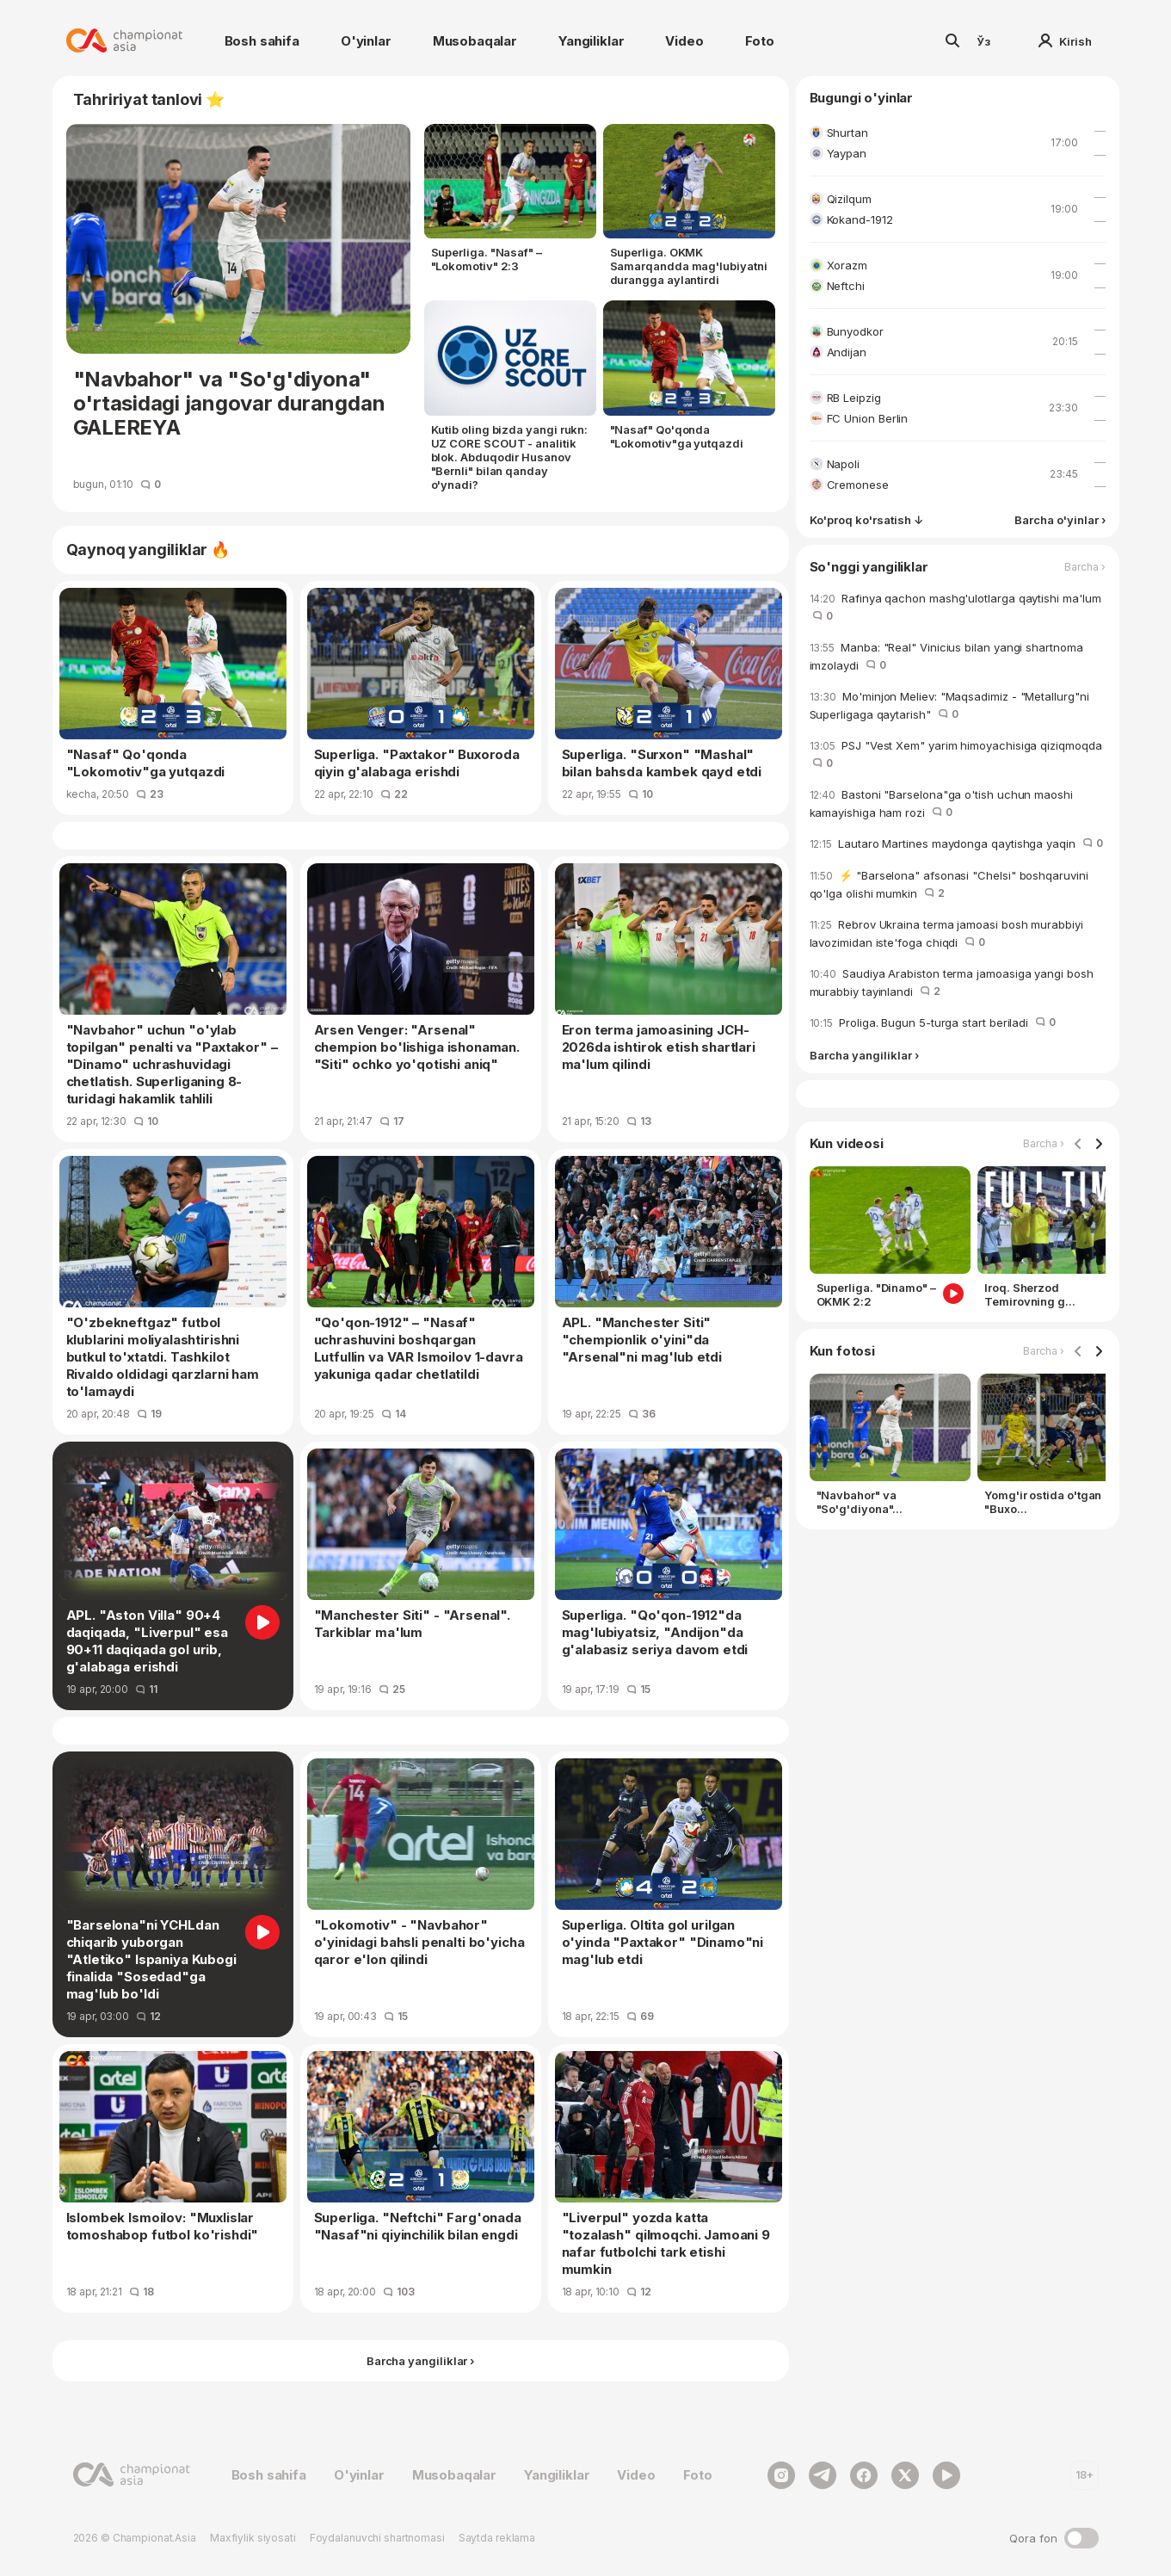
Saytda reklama (497, 2537)
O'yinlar (366, 41)
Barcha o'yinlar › (1060, 520)
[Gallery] (958, 1240)
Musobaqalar (475, 41)
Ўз (983, 41)
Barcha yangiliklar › (864, 1055)
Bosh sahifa (262, 41)
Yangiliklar (591, 41)
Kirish (1065, 41)
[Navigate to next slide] (1099, 1145)
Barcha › (1084, 567)
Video (684, 41)
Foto (759, 41)
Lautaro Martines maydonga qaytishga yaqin (956, 843)
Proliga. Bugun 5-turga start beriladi (933, 1022)
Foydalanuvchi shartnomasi (377, 2537)
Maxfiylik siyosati (253, 2537)
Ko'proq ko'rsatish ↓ (866, 520)
